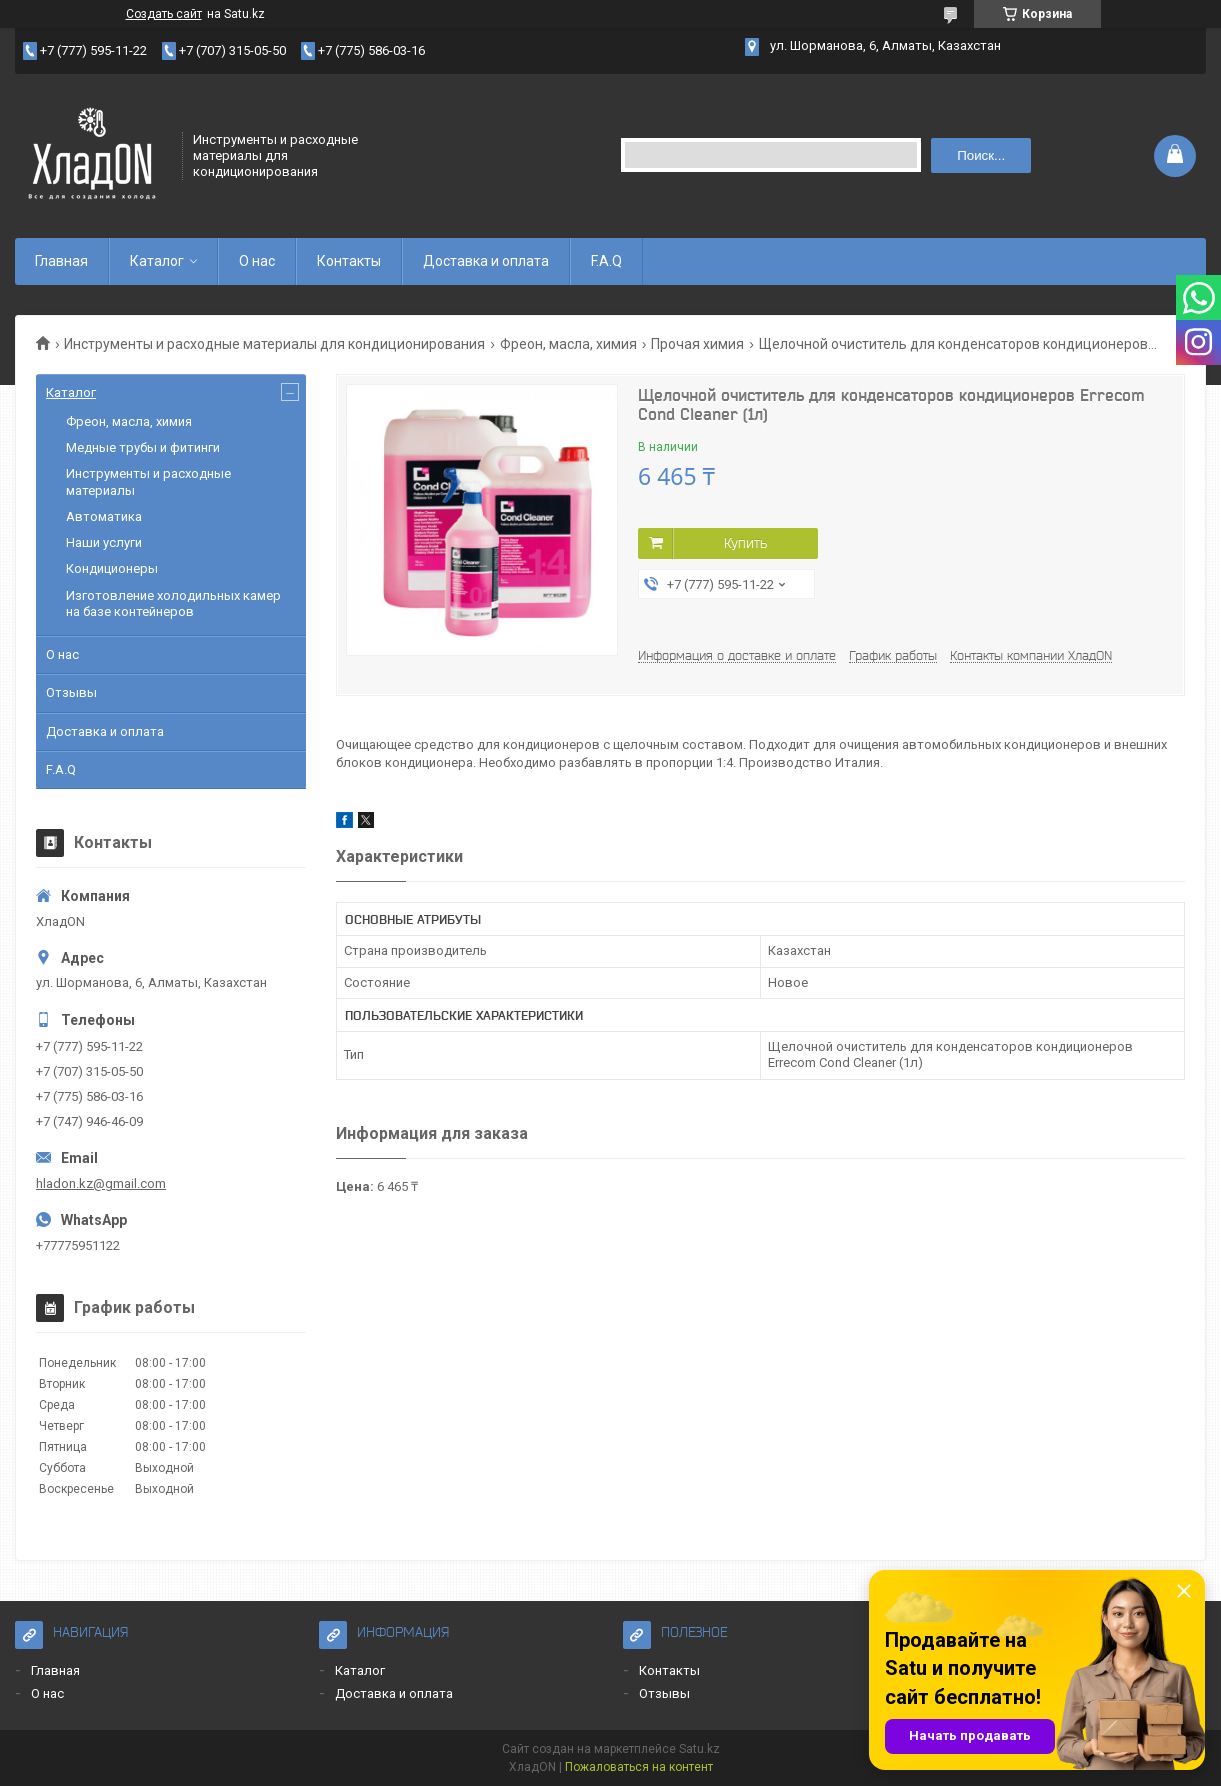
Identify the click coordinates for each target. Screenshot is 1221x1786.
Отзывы (71, 692)
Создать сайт (164, 14)
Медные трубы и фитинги (143, 447)
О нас (257, 261)
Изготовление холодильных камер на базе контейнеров (173, 603)
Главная (61, 261)
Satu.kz (699, 1749)
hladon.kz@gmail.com (101, 1183)
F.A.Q (606, 261)
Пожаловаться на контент (639, 1767)
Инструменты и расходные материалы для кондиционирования (274, 344)
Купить (745, 543)
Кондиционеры (112, 568)
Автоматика (104, 516)
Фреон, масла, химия (568, 344)
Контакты (349, 261)
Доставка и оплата (486, 261)
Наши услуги (104, 542)
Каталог (157, 261)
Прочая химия (697, 344)
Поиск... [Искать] (981, 155)
